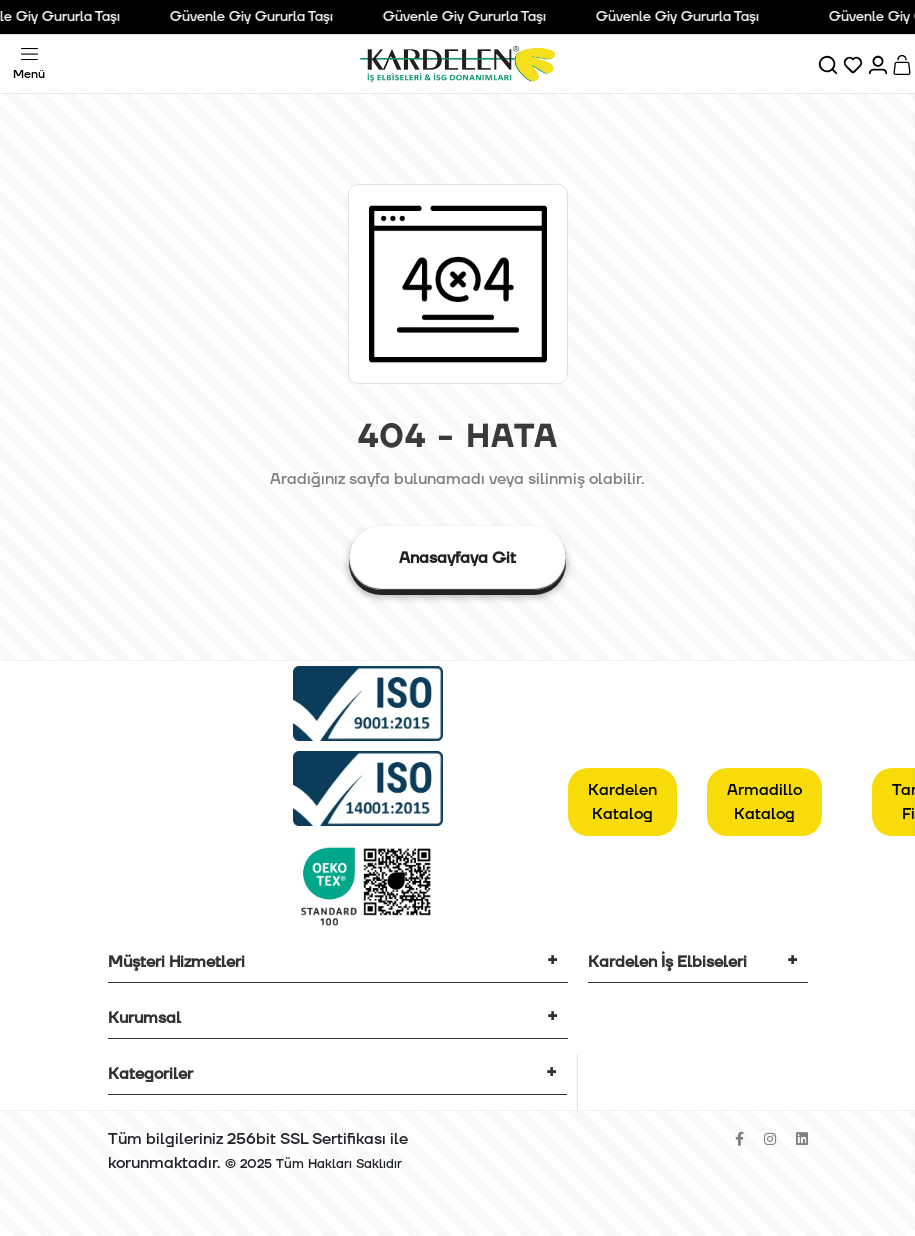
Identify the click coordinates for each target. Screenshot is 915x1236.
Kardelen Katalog (622, 802)
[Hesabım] (879, 64)
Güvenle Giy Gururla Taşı (256, 17)
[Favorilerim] (854, 64)
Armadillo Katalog (764, 802)
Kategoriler (150, 1074)
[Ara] (829, 64)
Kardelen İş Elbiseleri (667, 962)
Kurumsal (144, 1018)
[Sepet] (903, 64)
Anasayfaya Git (457, 558)
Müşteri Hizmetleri (176, 962)
